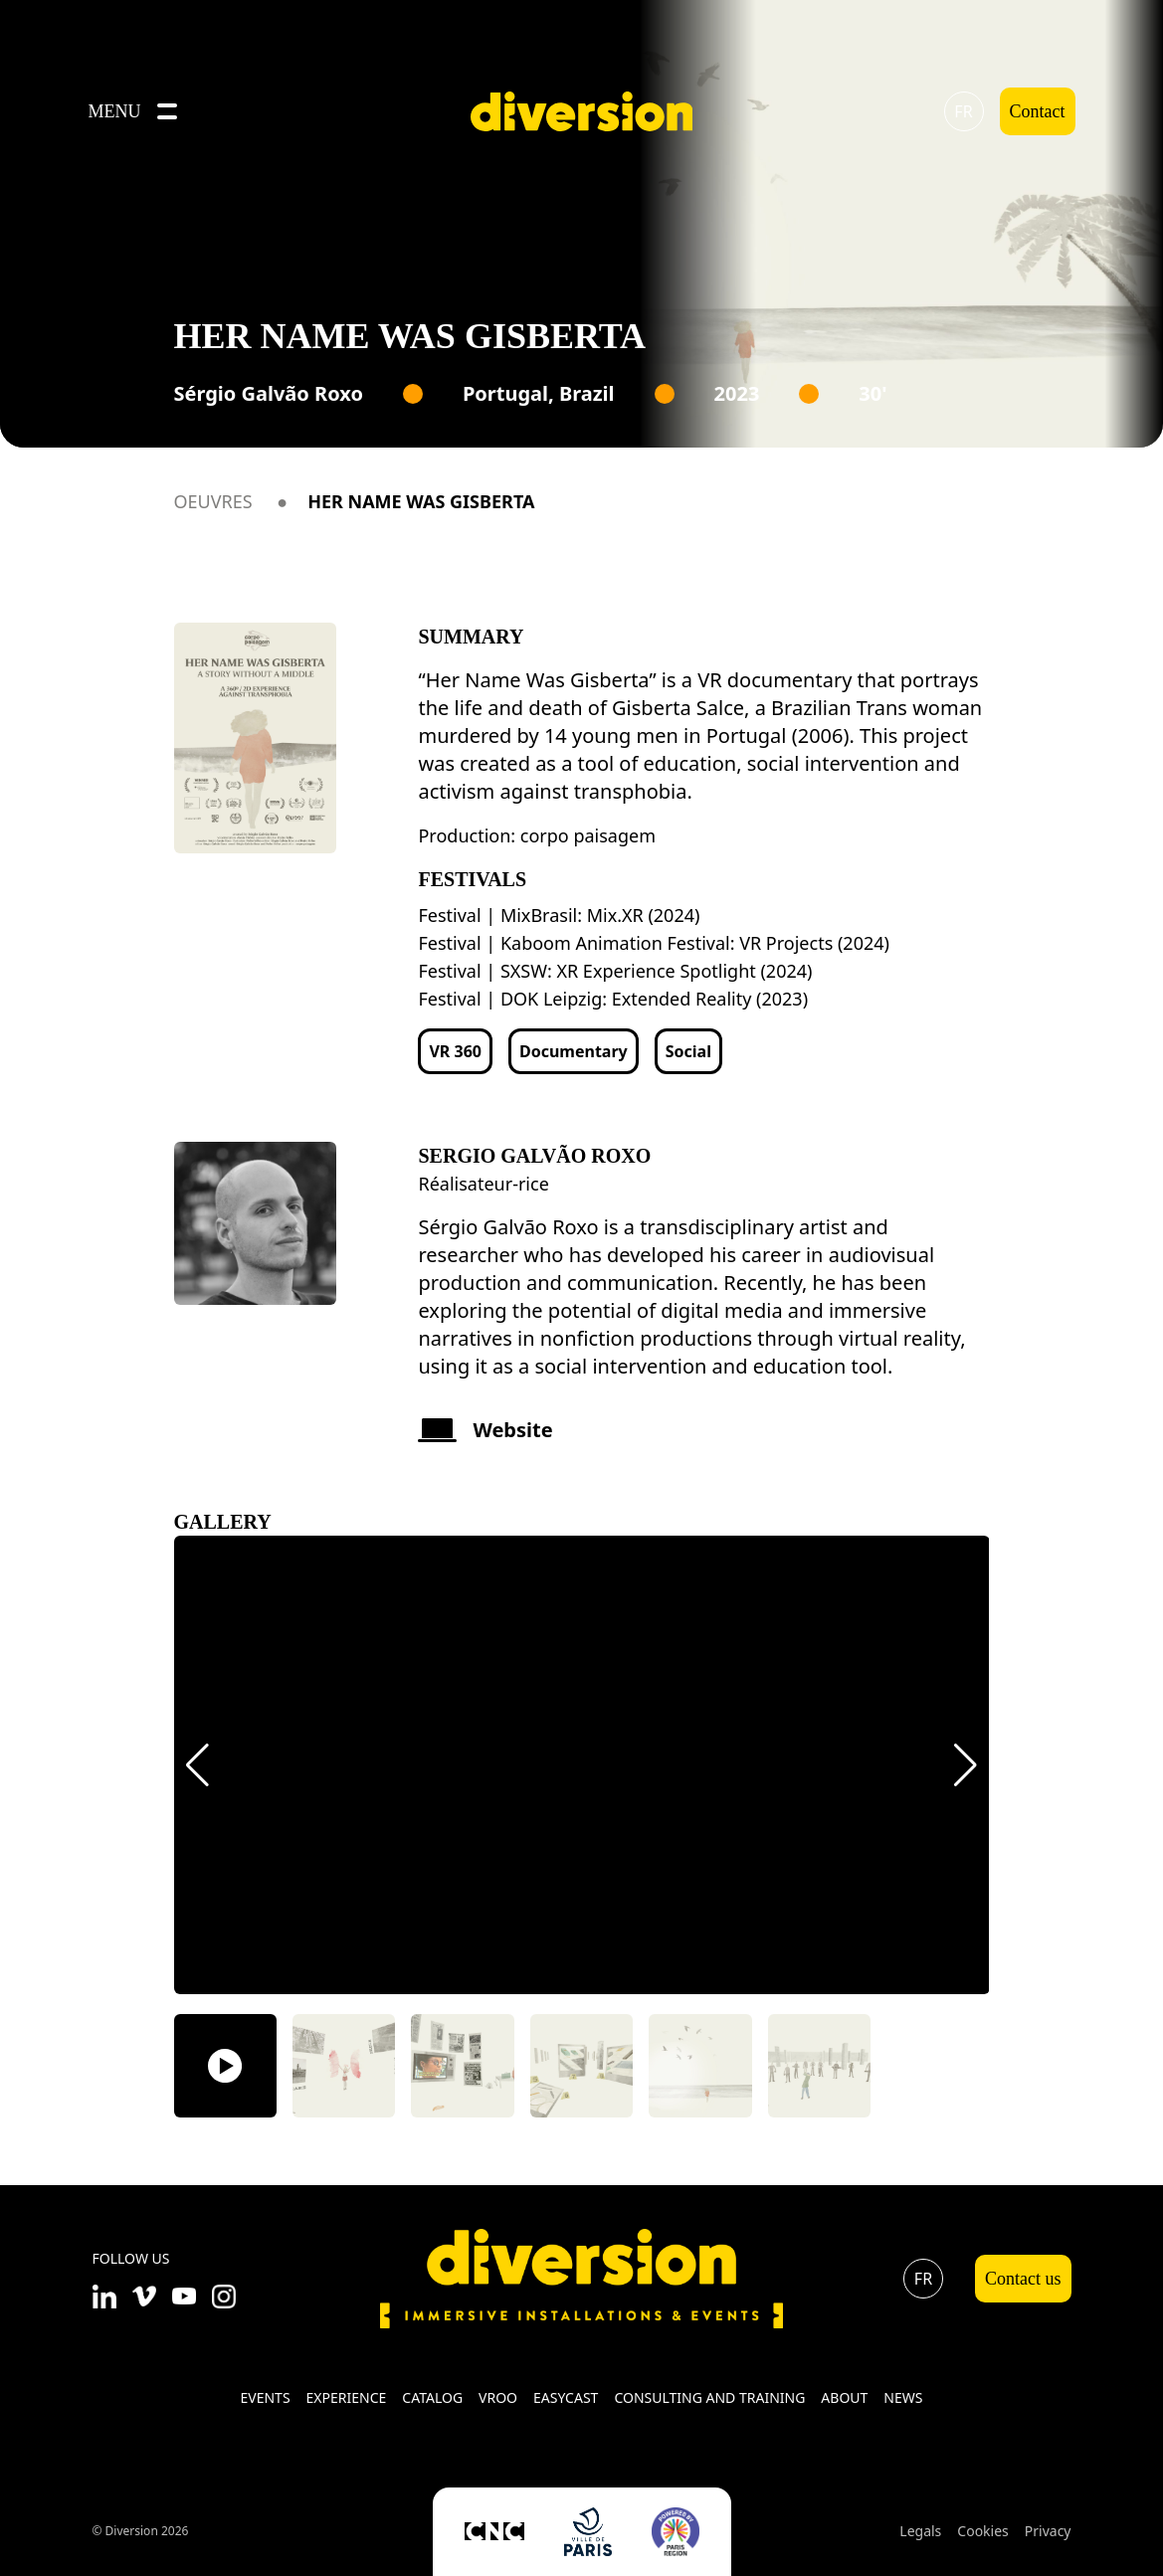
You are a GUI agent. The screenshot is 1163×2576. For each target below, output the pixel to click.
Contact (1038, 111)
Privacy (1048, 2530)
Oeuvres (213, 501)
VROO (498, 2397)
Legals (920, 2530)
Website (485, 1429)
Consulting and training (709, 2397)
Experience (346, 2397)
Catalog (432, 2397)
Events (265, 2397)
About (844, 2397)
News (902, 2397)
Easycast (565, 2397)
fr (963, 111)
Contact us (1023, 2279)
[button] (197, 1765)
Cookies (982, 2530)
